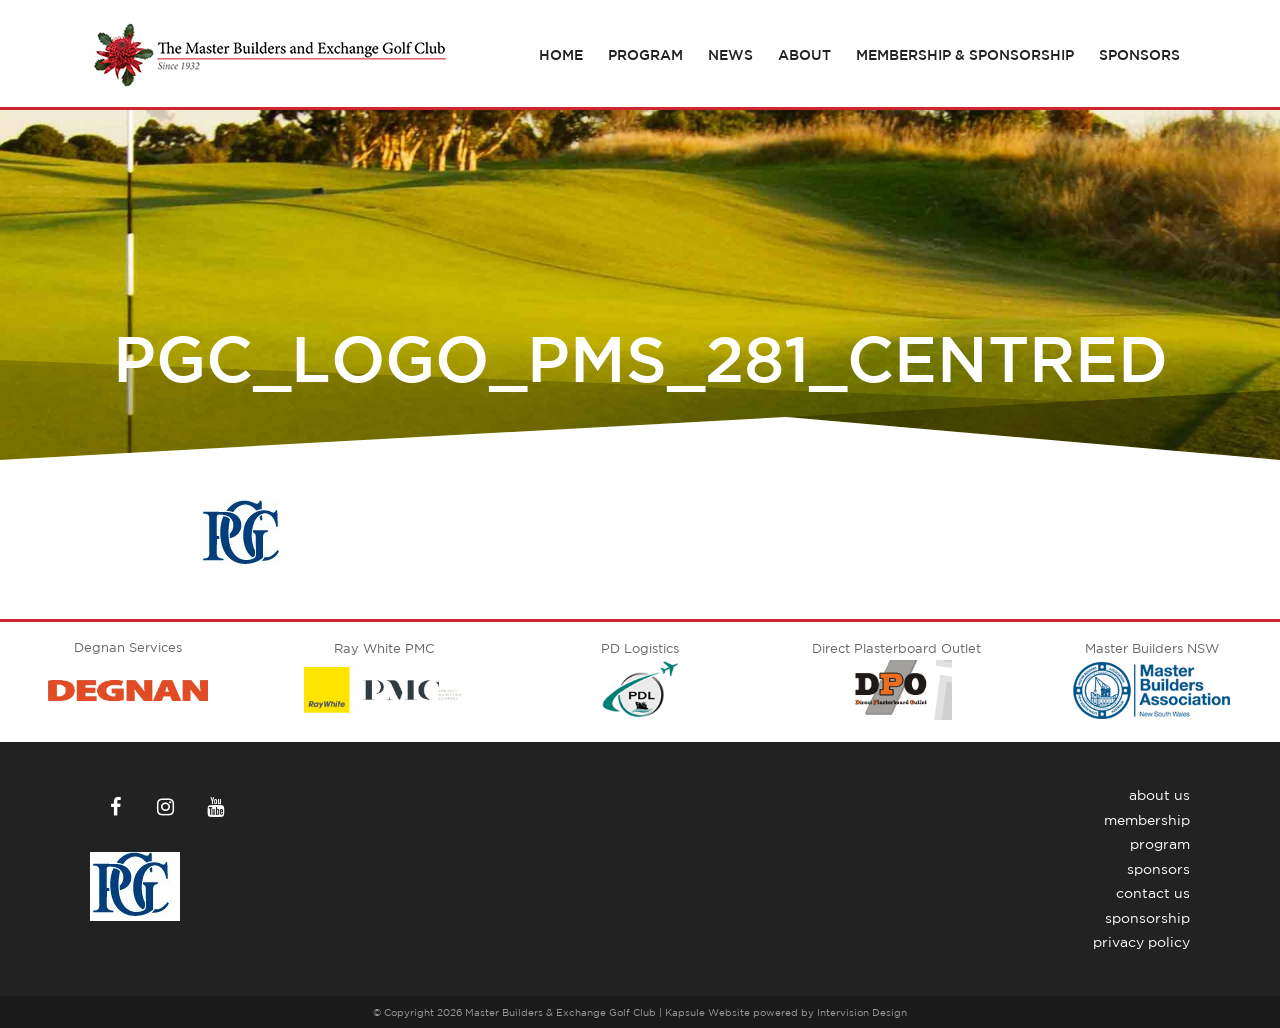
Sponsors (1139, 55)
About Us (1159, 795)
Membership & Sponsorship (965, 55)
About (804, 55)
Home (561, 55)
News (730, 55)
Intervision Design (862, 1012)
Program (645, 55)
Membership (1147, 820)
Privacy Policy (1141, 942)
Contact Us (1153, 893)
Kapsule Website (707, 1012)
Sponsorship (1147, 918)
